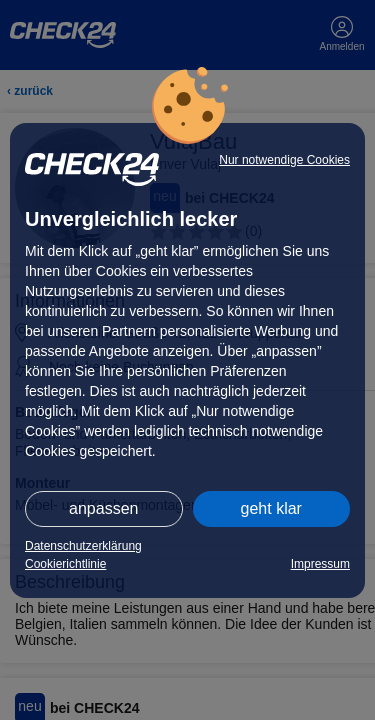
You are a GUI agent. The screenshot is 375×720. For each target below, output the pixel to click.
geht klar (271, 508)
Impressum (320, 564)
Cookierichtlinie (65, 564)
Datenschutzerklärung (83, 546)
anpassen (103, 508)
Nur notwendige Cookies (284, 160)
